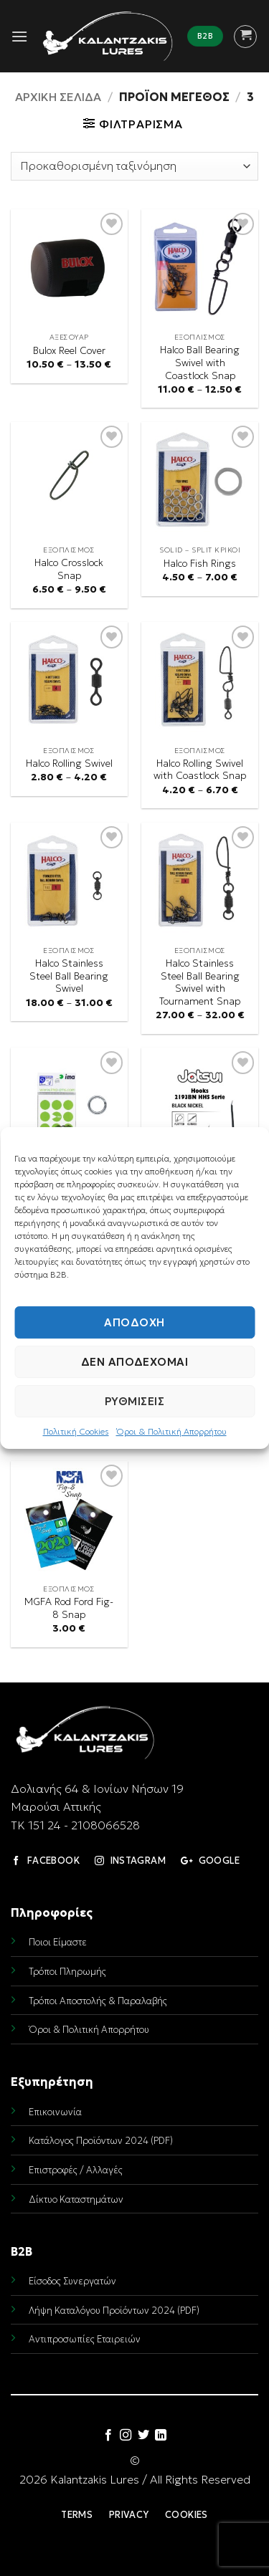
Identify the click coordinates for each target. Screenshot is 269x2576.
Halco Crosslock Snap (68, 569)
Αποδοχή (134, 1322)
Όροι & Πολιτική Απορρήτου (171, 1431)
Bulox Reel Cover (69, 351)
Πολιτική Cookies (76, 1431)
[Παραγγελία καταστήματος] (134, 166)
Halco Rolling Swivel (69, 763)
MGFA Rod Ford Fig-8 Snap (68, 1608)
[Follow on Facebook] (108, 2435)
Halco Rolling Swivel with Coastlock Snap (200, 769)
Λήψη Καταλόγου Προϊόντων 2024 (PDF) (114, 2310)
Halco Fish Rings (200, 563)
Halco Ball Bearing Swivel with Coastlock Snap (200, 362)
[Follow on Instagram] (125, 2435)
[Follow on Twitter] (143, 2435)
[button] (19, 36)
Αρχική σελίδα (58, 97)
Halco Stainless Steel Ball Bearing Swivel (68, 976)
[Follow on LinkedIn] (160, 2435)
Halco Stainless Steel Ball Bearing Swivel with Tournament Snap (199, 982)
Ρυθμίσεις (134, 1401)
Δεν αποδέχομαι (134, 1362)
